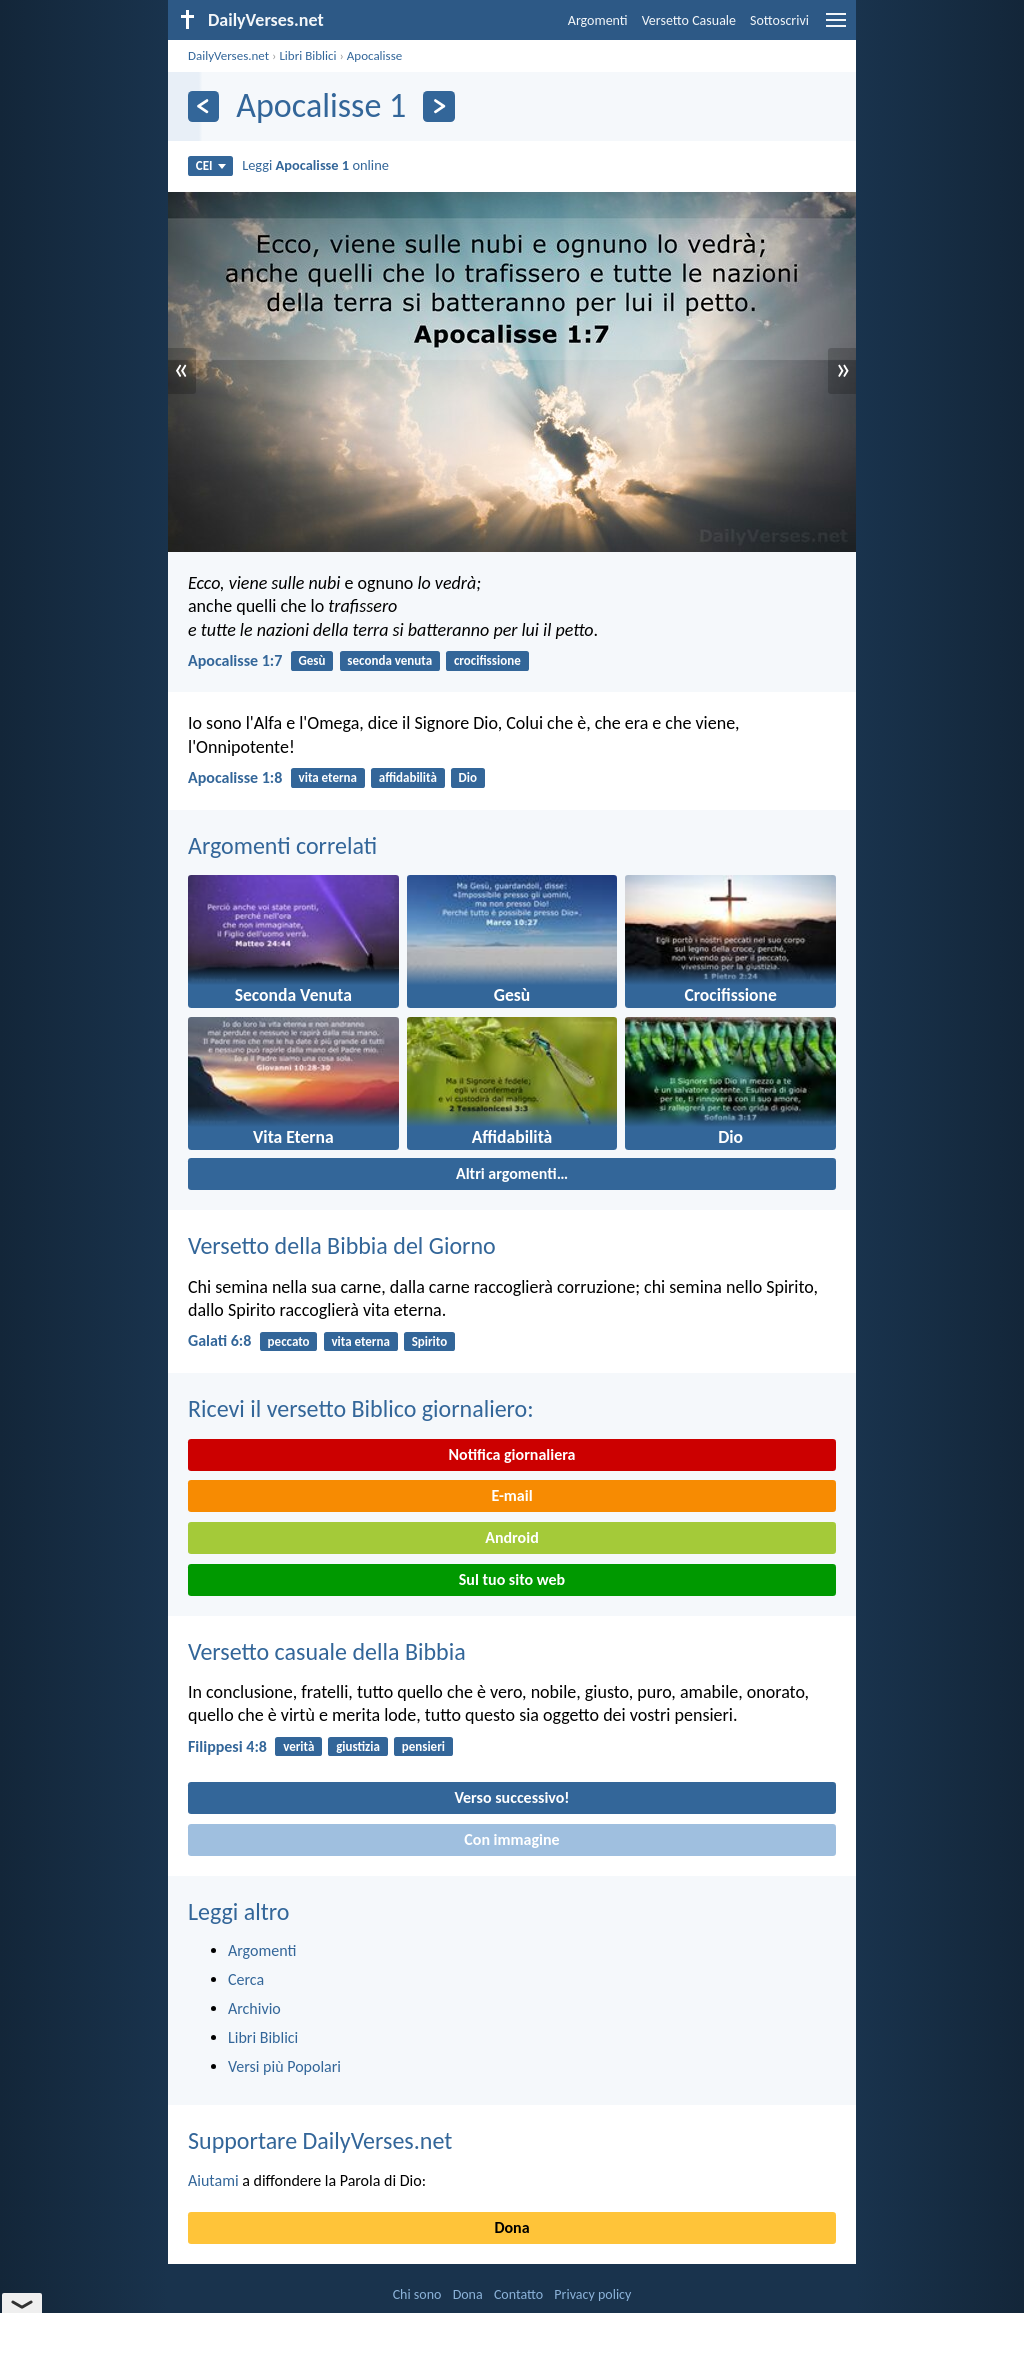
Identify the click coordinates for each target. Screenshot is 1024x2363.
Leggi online (315, 165)
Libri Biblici (307, 55)
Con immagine (511, 1839)
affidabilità (408, 777)
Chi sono (417, 2294)
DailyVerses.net (228, 55)
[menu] (836, 27)
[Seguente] (438, 106)
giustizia (358, 1746)
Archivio (254, 2008)
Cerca (246, 1979)
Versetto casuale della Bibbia (327, 1651)
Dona (511, 2227)
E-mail (511, 1495)
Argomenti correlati (282, 845)
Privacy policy (592, 2294)
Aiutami (213, 2180)
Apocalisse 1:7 (235, 660)
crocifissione (487, 660)
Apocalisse (374, 55)
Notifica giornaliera (512, 1454)
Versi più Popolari (284, 2066)
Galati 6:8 (219, 1340)
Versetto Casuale (689, 20)
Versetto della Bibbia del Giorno (342, 1245)
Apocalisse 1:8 (235, 777)
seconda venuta (389, 660)
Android (511, 1537)
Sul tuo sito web (512, 1579)
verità (298, 1746)
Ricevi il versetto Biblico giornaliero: (361, 1408)
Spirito (430, 1341)
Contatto (518, 2294)
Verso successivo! (511, 1797)
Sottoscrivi (779, 20)
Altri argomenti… (512, 1173)
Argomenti (598, 20)
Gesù (312, 660)
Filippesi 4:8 (227, 1746)
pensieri (423, 1746)
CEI (211, 165)
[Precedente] (203, 106)
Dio (468, 777)
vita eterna (328, 777)
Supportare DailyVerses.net (320, 2140)
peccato (289, 1341)
